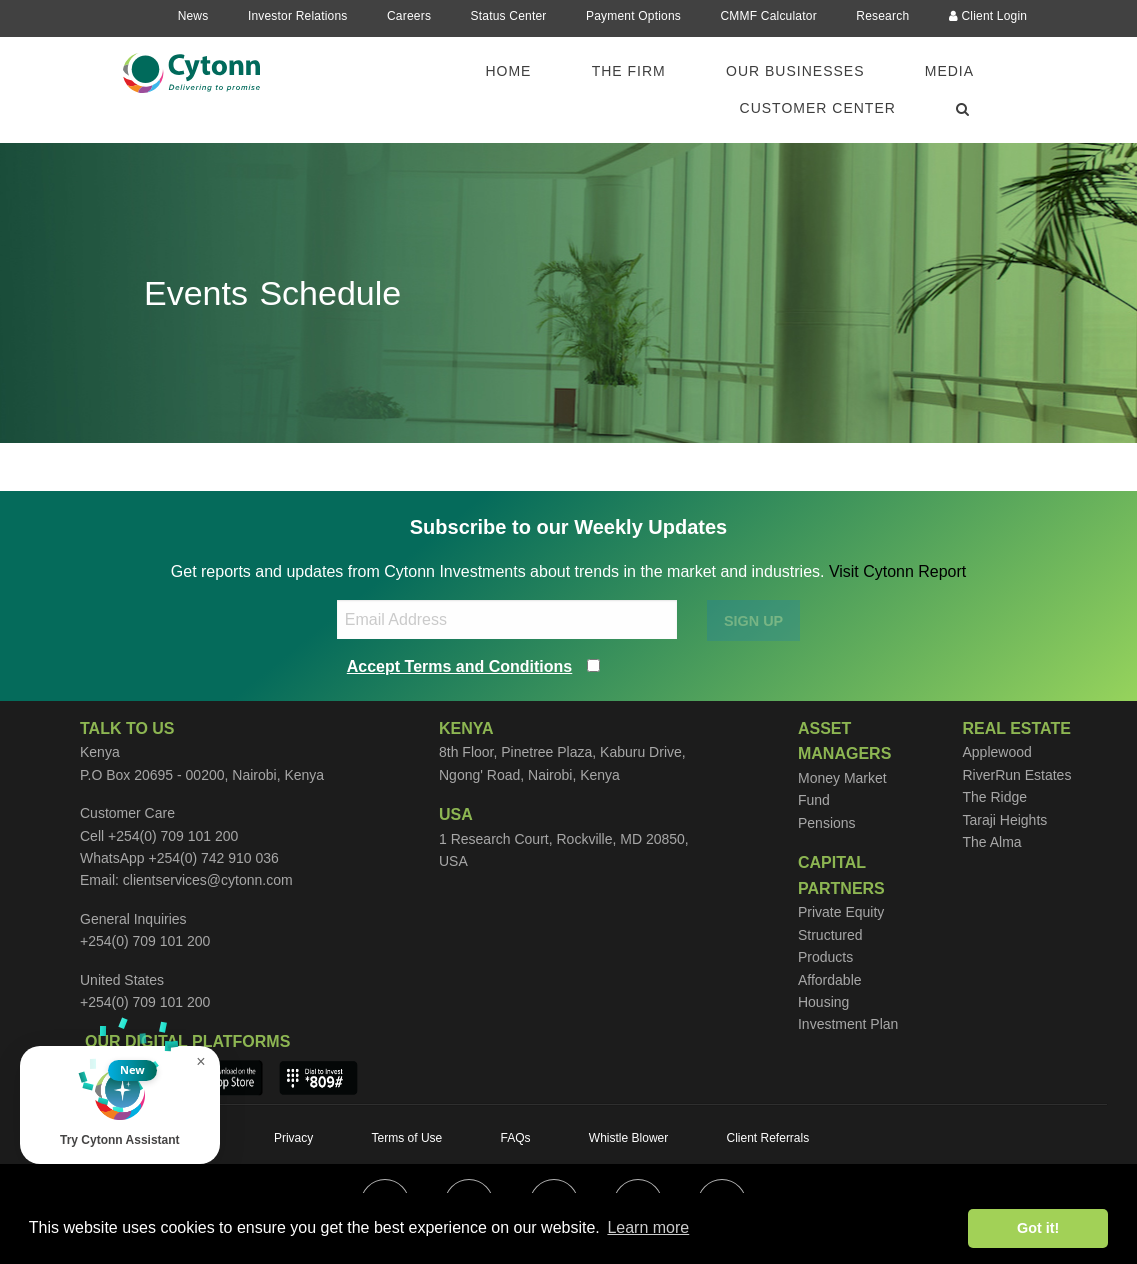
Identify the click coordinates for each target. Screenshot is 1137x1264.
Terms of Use (407, 1138)
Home (508, 71)
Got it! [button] (1038, 1228)
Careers (409, 16)
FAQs (516, 1138)
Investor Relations (298, 16)
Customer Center (818, 108)
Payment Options (633, 16)
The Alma (991, 842)
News (193, 16)
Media (949, 71)
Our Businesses (795, 71)
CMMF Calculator (768, 16)
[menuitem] (520, 71)
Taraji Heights (1004, 820)
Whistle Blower (628, 1138)
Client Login (988, 16)
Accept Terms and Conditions (460, 666)
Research (882, 16)
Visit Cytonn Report (898, 571)
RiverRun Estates (1016, 775)
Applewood (996, 752)
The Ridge (994, 797)
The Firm (629, 71)
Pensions (827, 823)
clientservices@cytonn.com (208, 880)
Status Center (509, 16)
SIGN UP (753, 621)
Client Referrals (768, 1138)
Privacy (293, 1138)
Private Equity (841, 912)
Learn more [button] (648, 1227)
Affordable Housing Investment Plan (848, 1002)
